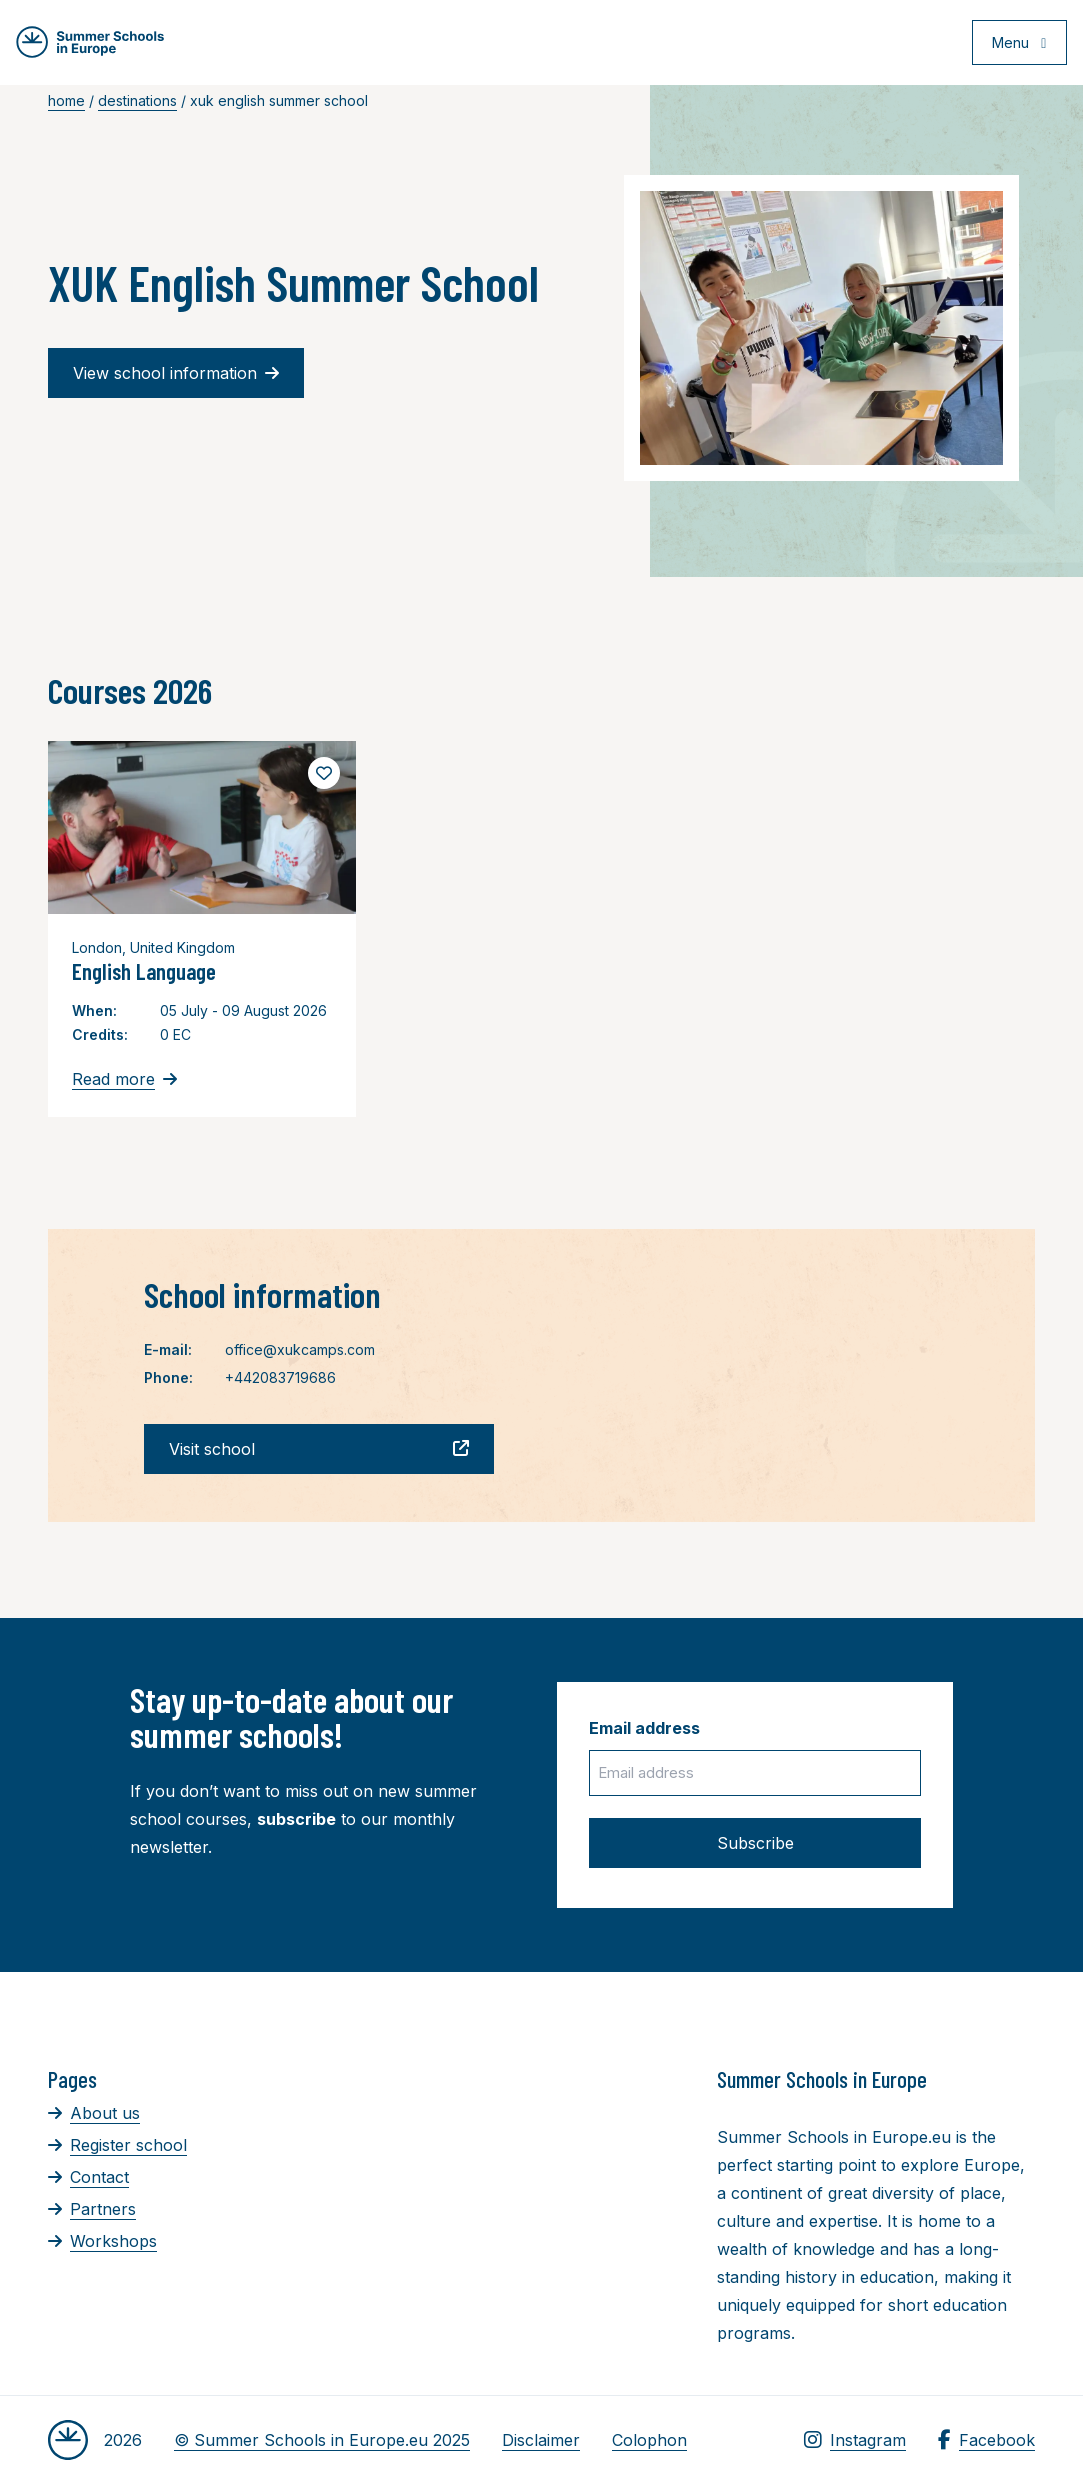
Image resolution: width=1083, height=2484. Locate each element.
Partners (92, 2209)
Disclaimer (541, 2440)
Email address (644, 1728)
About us (94, 2113)
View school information (176, 373)
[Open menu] (1015, 43)
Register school (117, 2145)
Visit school (319, 1449)
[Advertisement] (582, 2175)
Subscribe (755, 1843)
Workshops (102, 2241)
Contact (88, 2177)
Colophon (649, 2440)
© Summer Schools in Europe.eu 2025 (322, 2440)
